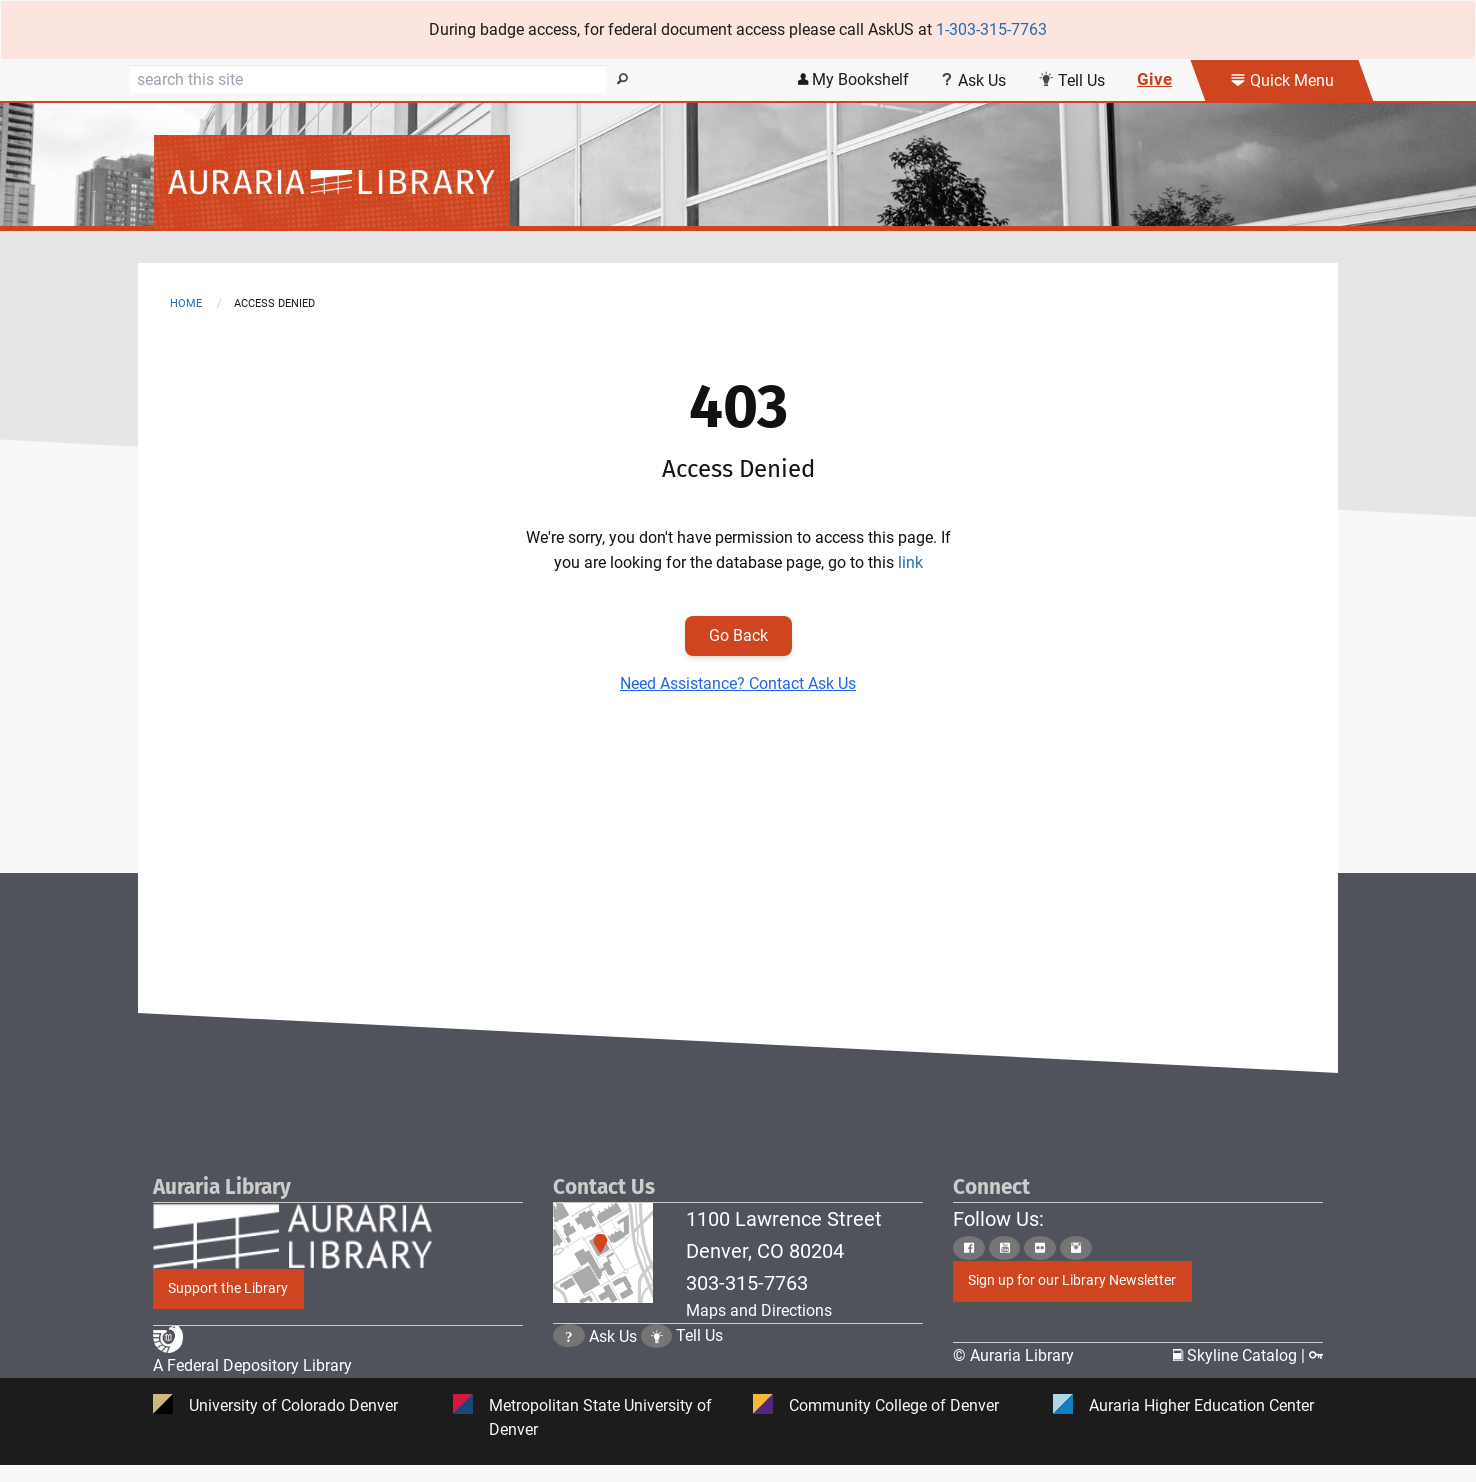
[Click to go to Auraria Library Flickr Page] (1040, 1247)
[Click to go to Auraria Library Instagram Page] (1076, 1247)
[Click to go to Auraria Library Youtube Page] (1005, 1247)
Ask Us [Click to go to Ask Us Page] (613, 1355)
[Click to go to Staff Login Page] (1316, 1355)
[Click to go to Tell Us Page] (657, 1355)
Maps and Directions (759, 1310)
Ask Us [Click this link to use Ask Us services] (973, 80)
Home (186, 303)
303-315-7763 (747, 1283)
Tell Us (699, 1355)
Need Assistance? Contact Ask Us (738, 683)
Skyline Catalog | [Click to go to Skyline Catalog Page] (1241, 1355)
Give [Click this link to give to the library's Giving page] (1154, 79)
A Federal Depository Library (252, 1367)
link (910, 562)
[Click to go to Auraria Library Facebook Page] (969, 1247)
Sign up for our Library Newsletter (1072, 1280)
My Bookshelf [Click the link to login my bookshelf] (853, 79)
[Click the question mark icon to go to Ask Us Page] (569, 1355)
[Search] (368, 79)
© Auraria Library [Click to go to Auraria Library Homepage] (1013, 1355)
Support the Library (228, 1288)
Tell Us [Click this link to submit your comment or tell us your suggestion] (1071, 80)
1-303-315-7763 (991, 29)
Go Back (738, 635)
